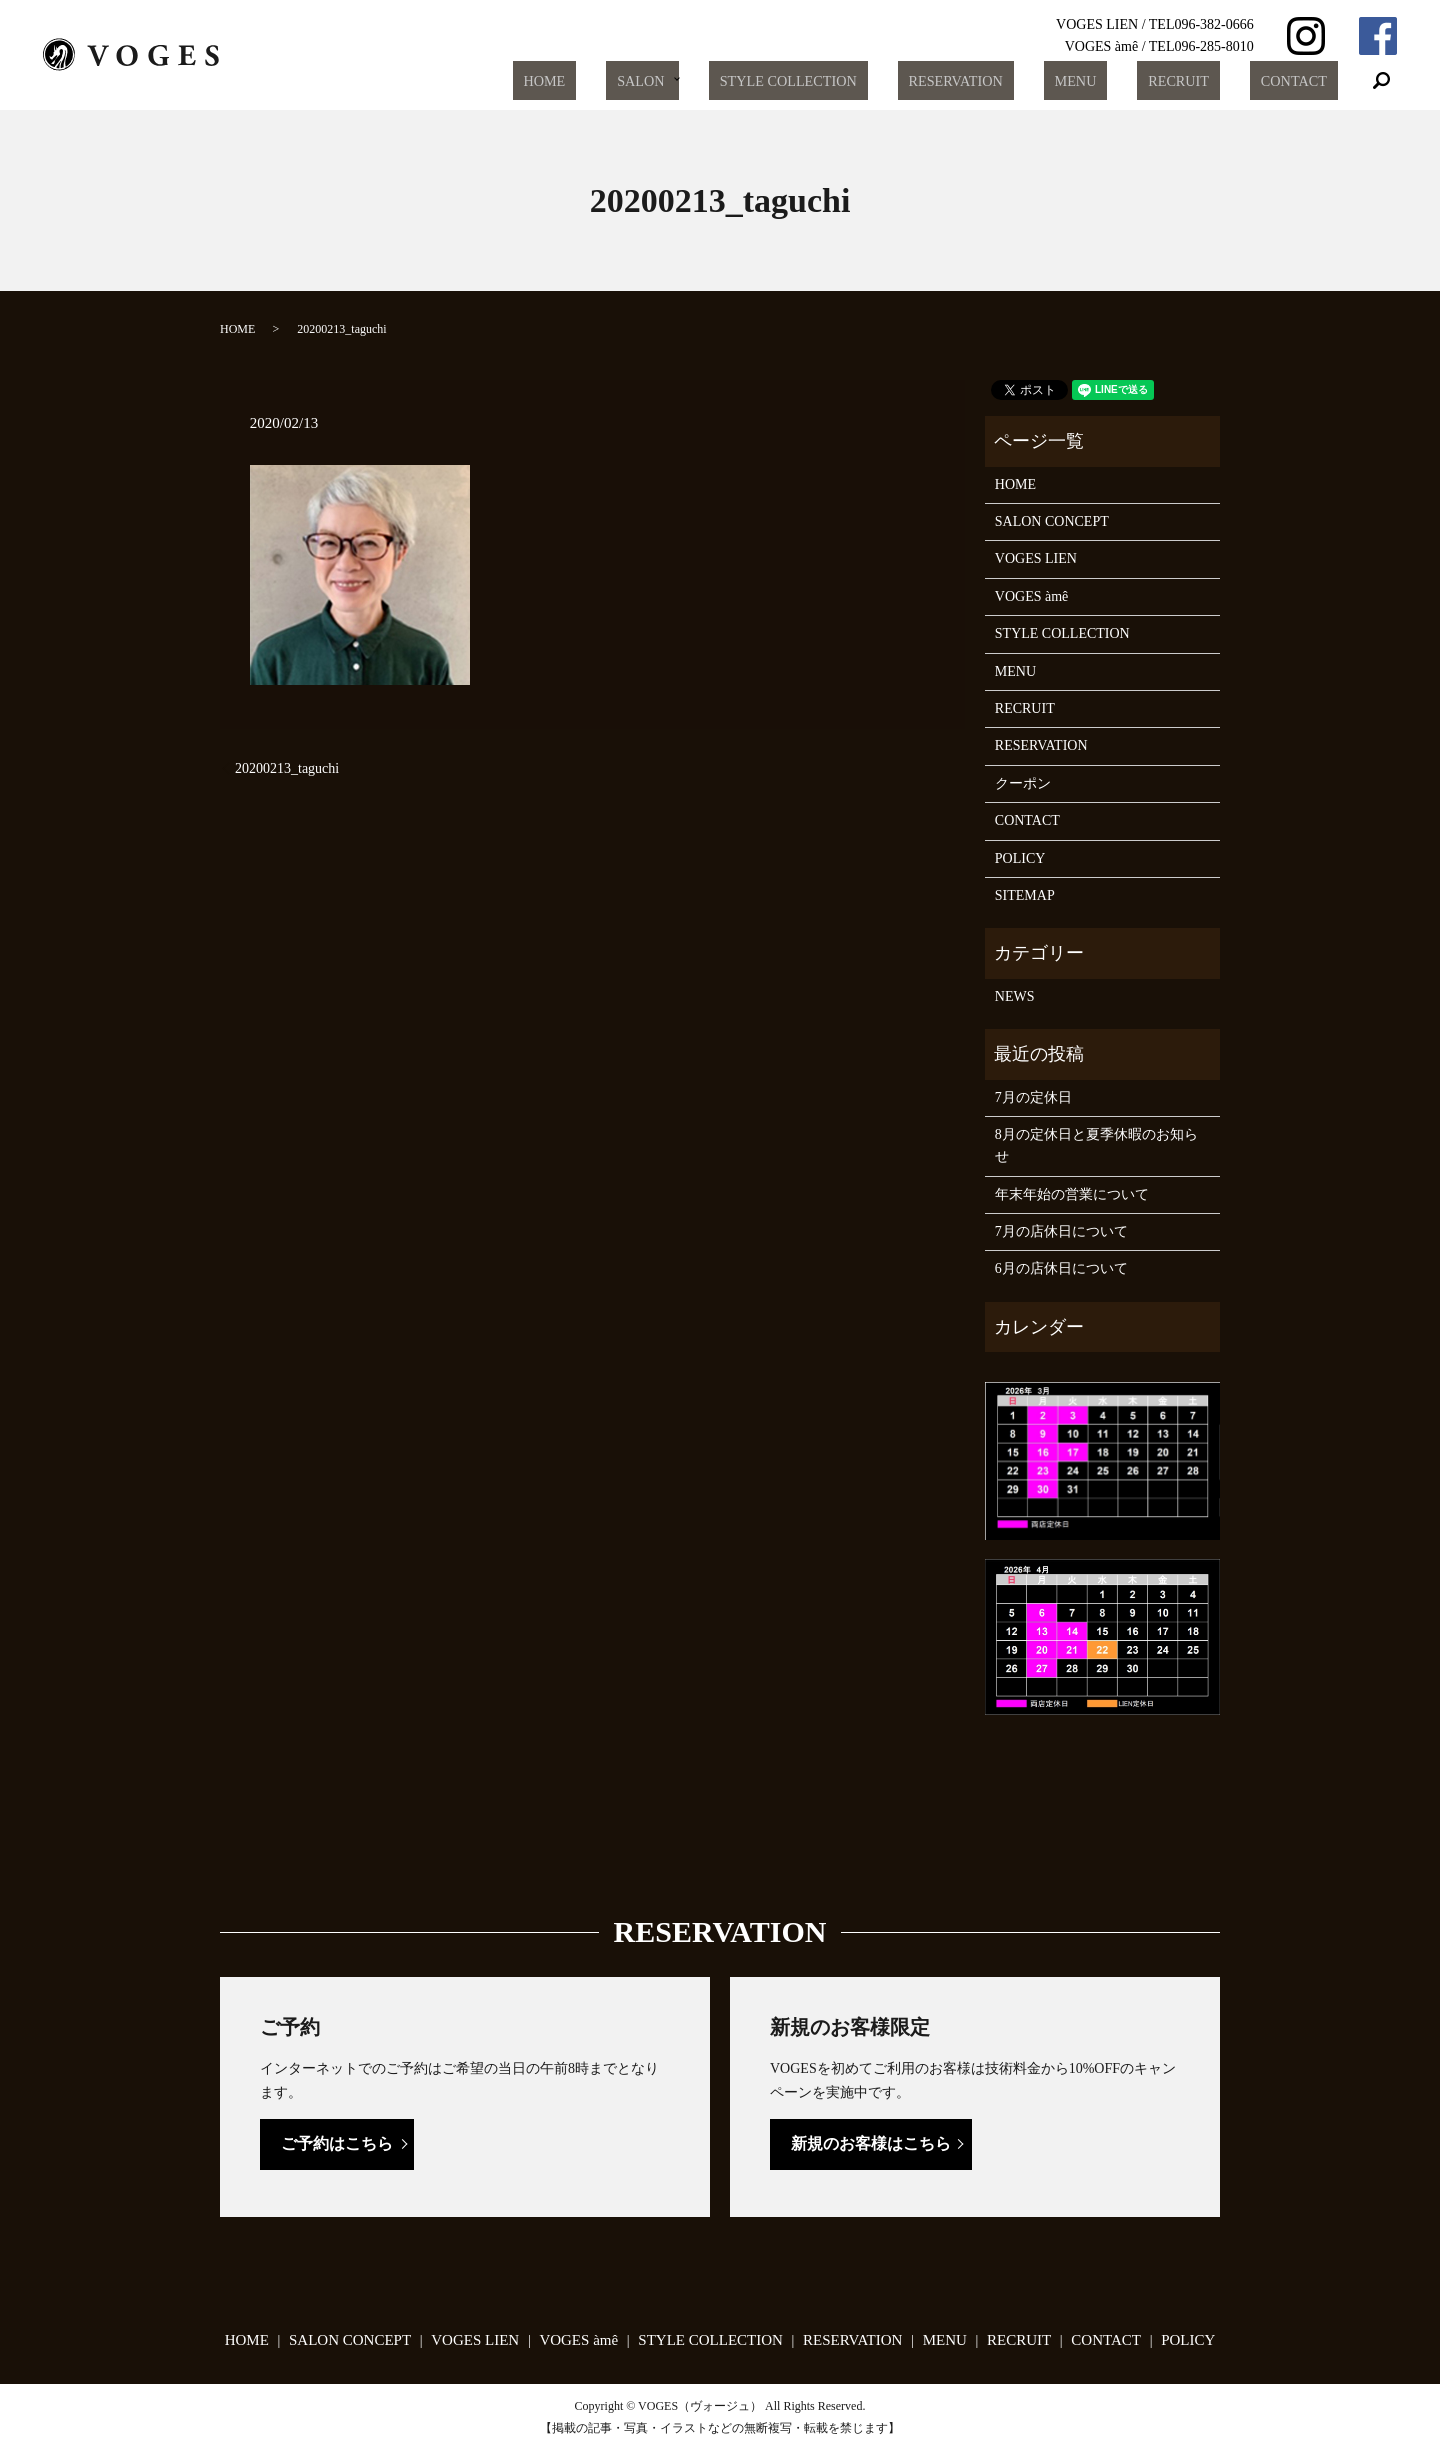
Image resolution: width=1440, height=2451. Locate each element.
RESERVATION (1019, 81)
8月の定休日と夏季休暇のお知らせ (1096, 1145)
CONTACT (1303, 81)
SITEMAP (1025, 895)
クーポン (1023, 783)
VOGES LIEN (1036, 558)
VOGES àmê (1032, 596)
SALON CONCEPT (1052, 521)
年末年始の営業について (1072, 1194)
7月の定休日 (1033, 1097)
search (1382, 81)
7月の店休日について (1061, 1231)
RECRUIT (1206, 81)
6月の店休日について (1061, 1268)
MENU (1122, 81)
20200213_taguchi (287, 768)
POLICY (1020, 858)
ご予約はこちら (337, 2143)
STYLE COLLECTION (868, 81)
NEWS (1015, 996)
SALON (726, 81)
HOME (649, 81)
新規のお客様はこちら (871, 2143)
